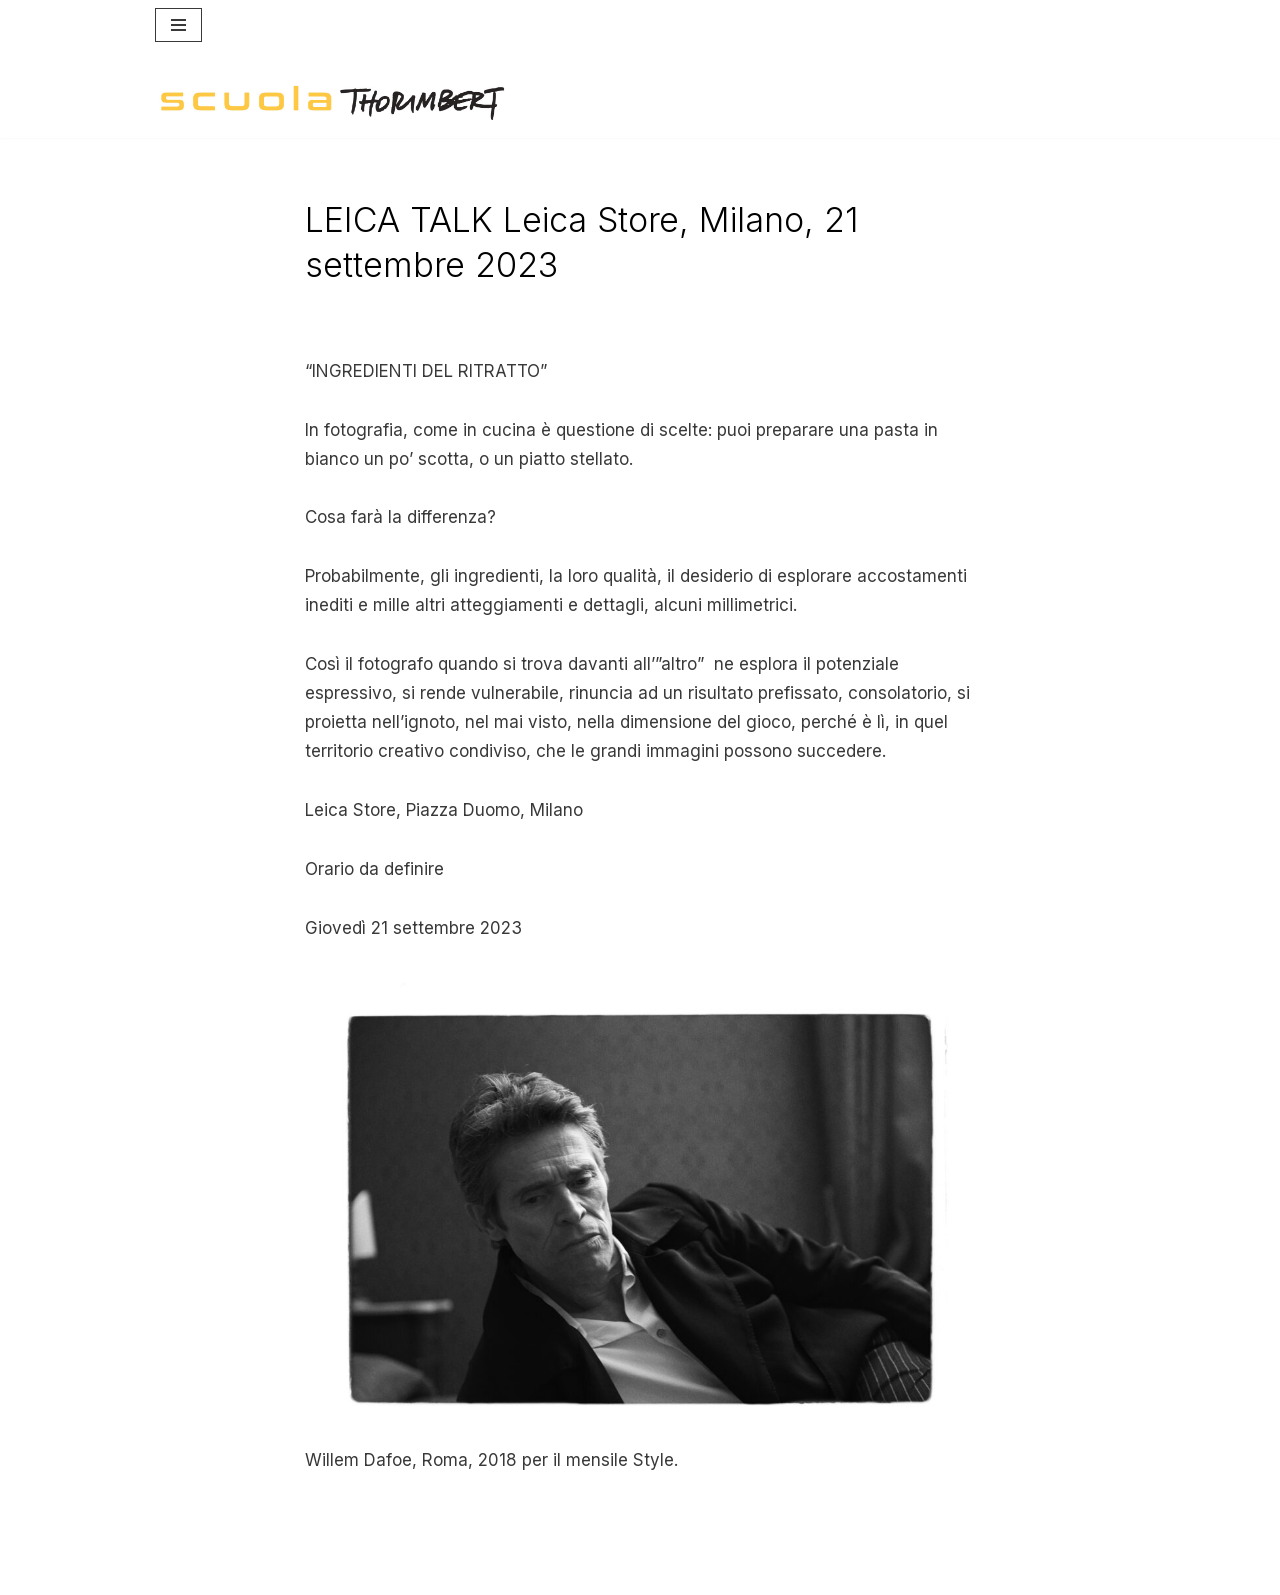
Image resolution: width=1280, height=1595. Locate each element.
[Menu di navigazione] (178, 25)
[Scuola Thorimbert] (332, 103)
